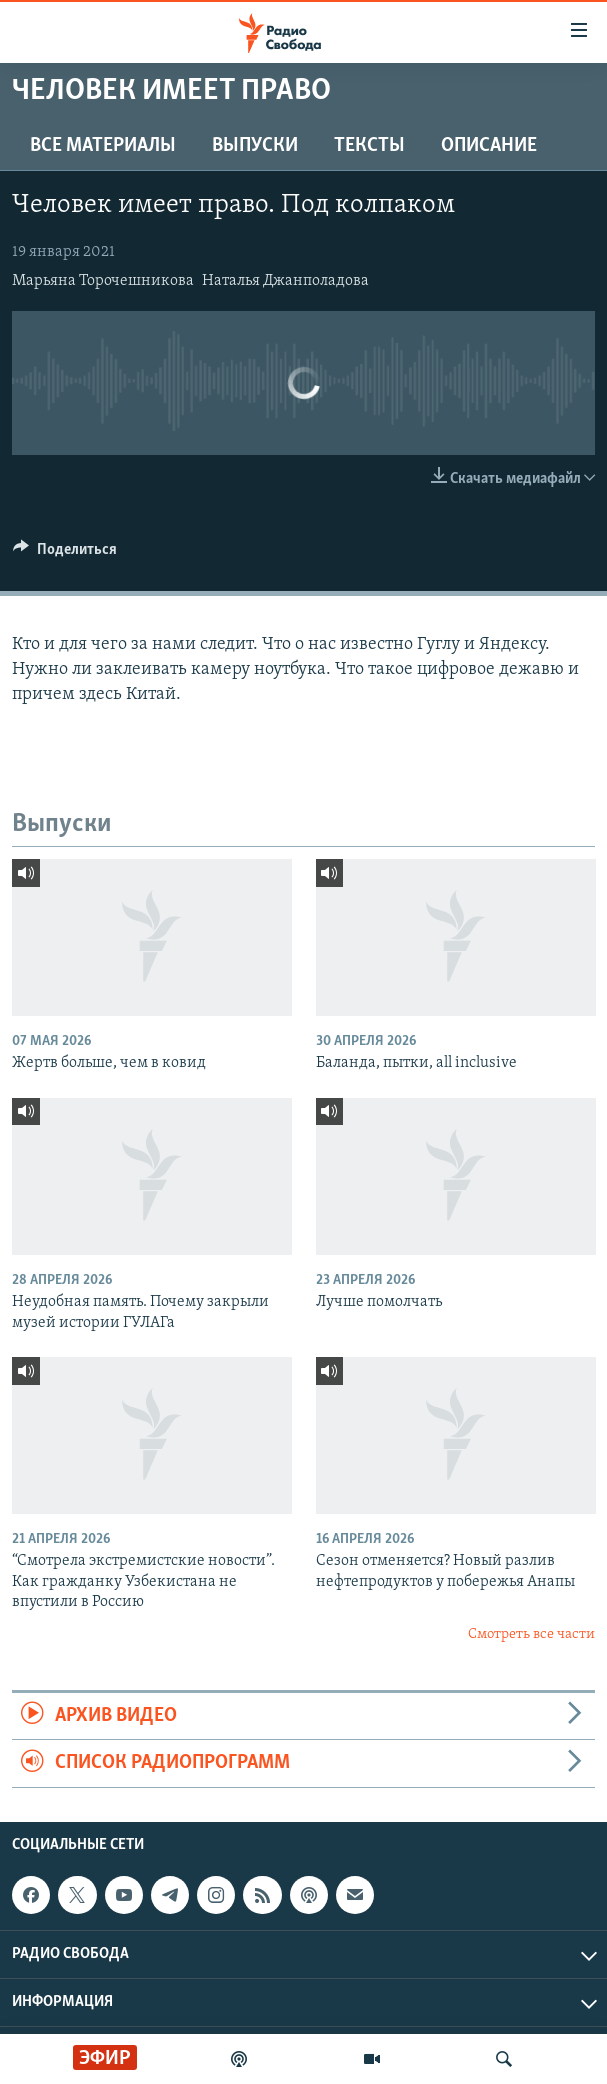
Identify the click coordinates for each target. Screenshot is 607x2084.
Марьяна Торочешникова (103, 281)
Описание (489, 146)
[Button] (65, 554)
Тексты (369, 146)
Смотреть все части (531, 1634)
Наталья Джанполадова (285, 281)
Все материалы (103, 146)
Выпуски (255, 146)
